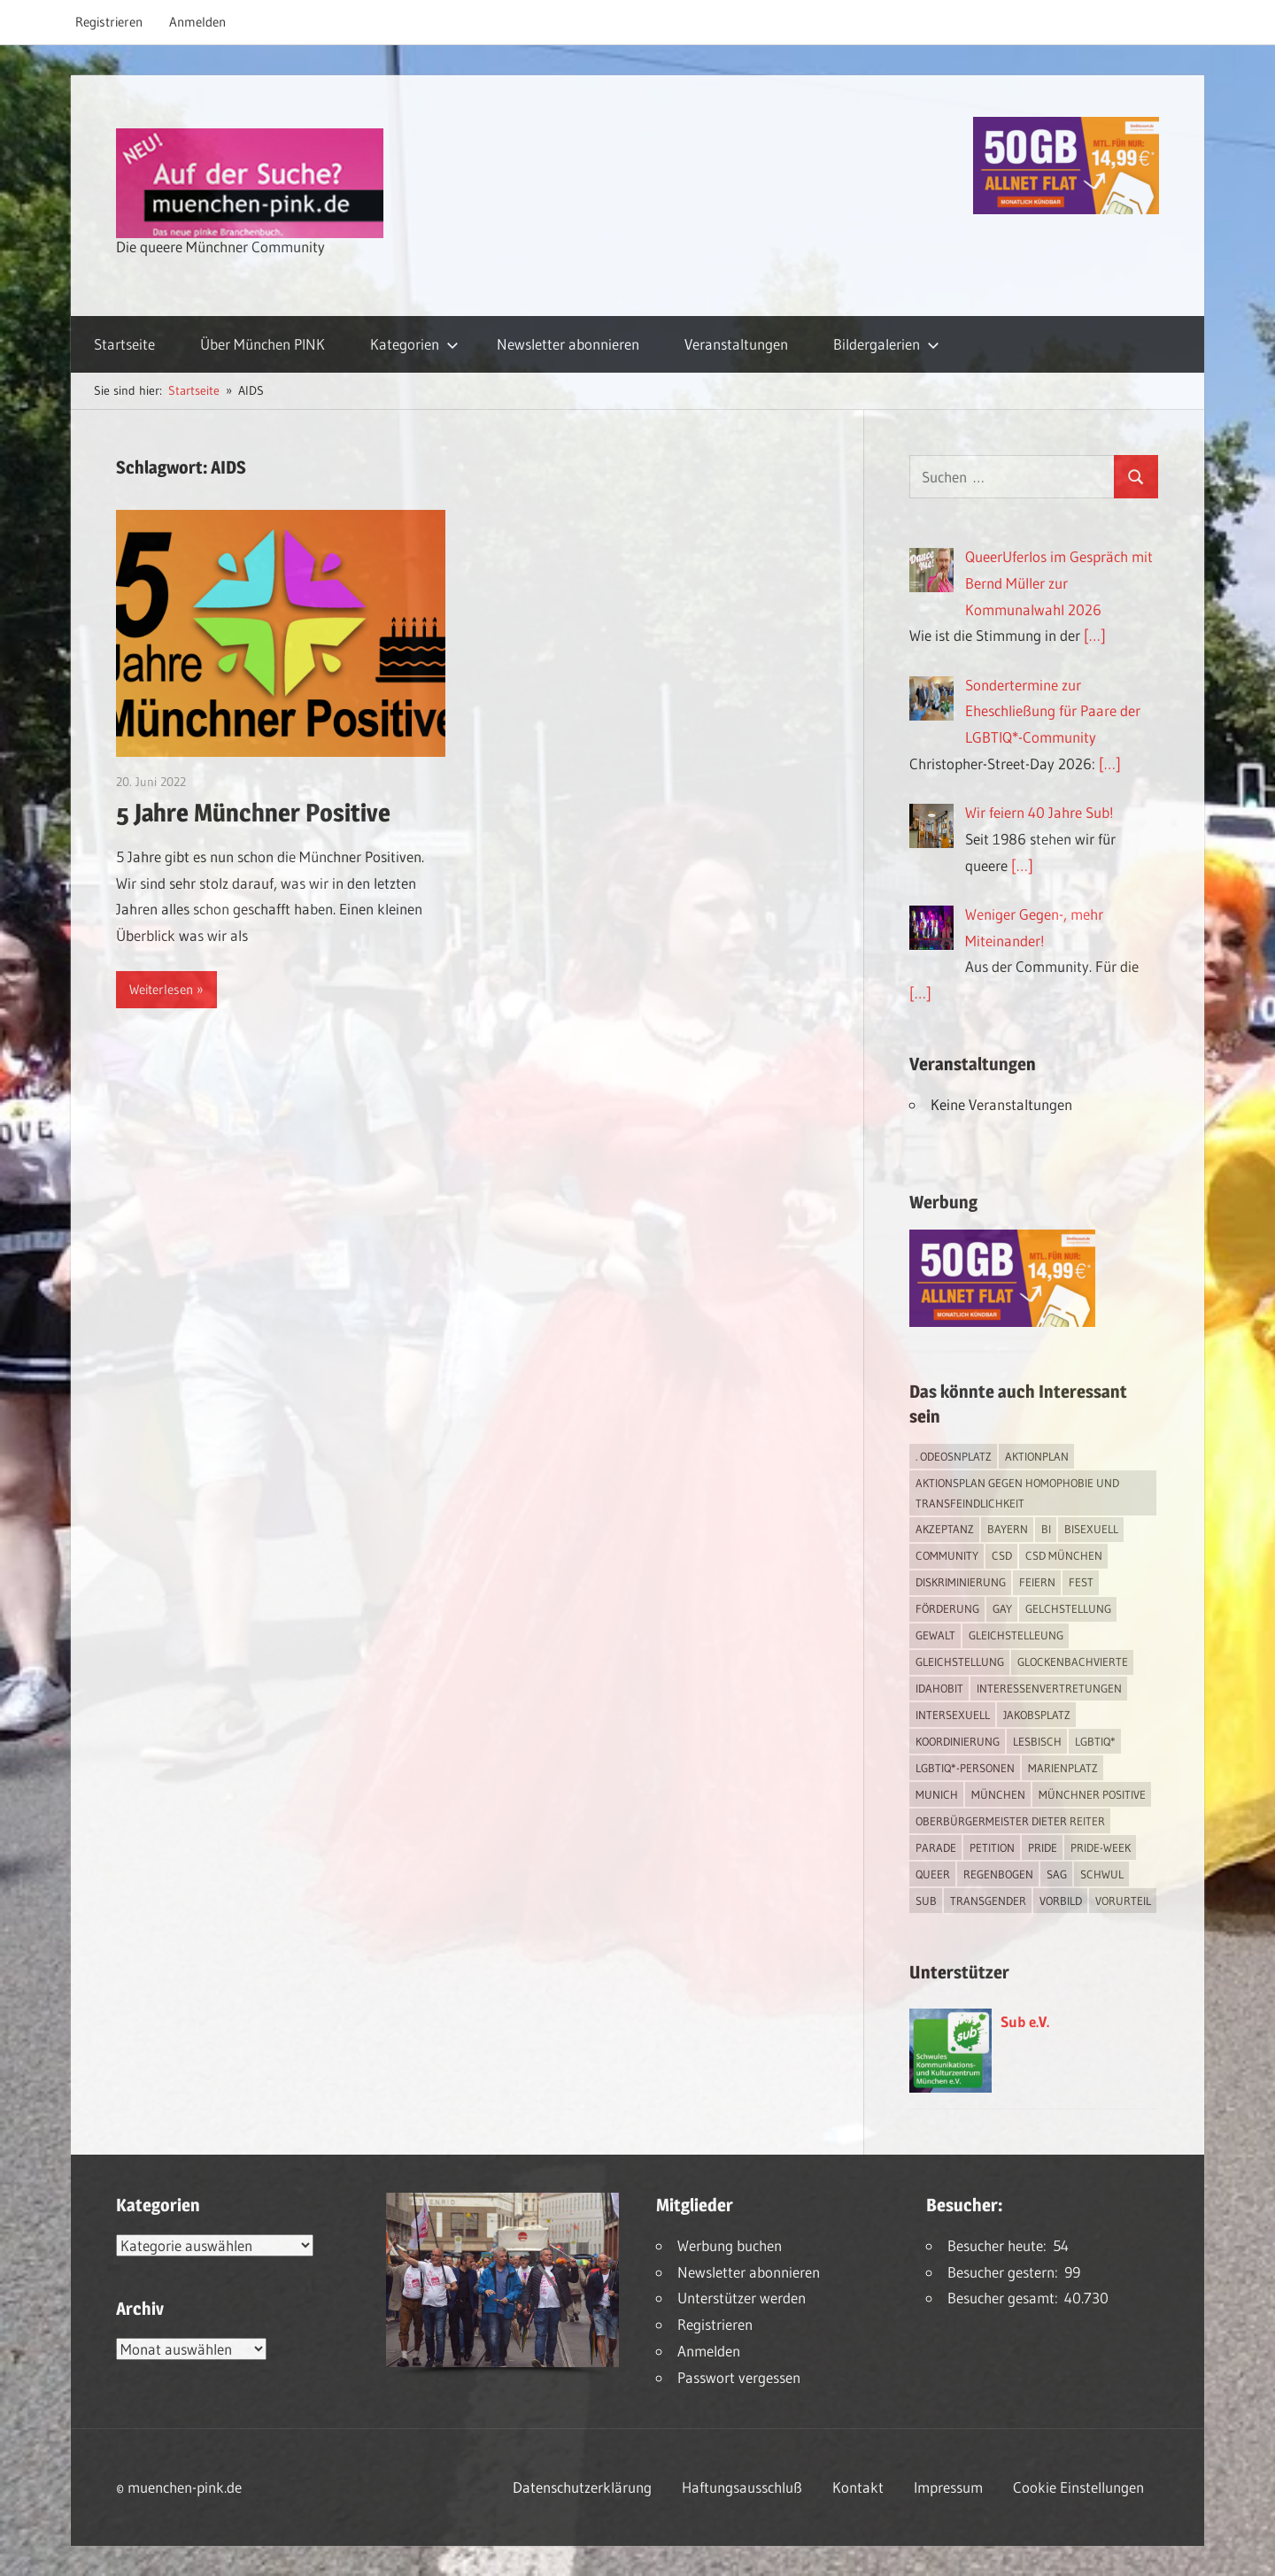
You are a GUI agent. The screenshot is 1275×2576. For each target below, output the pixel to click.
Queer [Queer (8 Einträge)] (933, 1874)
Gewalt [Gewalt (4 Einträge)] (935, 1635)
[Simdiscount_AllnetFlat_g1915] (1066, 208)
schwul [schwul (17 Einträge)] (1102, 1874)
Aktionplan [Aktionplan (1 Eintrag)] (1037, 1456)
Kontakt (858, 2487)
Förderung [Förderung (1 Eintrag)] (947, 1608)
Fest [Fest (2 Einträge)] (1081, 1582)
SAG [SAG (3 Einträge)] (1057, 1874)
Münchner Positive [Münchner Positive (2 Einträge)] (1092, 1794)
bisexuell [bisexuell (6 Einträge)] (1091, 1529)
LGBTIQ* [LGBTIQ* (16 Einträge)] (1095, 1741)
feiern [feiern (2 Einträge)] (1037, 1582)
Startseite (124, 344)
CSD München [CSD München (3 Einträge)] (1063, 1555)
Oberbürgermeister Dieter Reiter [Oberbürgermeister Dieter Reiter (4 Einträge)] (1010, 1821)
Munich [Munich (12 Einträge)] (937, 1794)
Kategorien (414, 344)
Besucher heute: (1000, 2245)
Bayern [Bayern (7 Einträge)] (1007, 1529)
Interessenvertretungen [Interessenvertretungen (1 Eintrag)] (1049, 1688)
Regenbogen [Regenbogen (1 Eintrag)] (998, 1874)
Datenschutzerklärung (582, 2487)
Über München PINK (262, 344)
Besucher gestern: (1005, 2272)
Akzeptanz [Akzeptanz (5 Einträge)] (945, 1529)
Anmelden (197, 21)
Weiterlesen (161, 989)
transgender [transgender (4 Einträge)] (988, 1900)
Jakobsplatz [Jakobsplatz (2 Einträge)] (1036, 1715)
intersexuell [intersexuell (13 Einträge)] (953, 1715)
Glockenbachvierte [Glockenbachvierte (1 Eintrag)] (1072, 1661)
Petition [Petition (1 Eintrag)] (992, 1847)
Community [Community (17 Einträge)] (947, 1555)
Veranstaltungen (736, 344)
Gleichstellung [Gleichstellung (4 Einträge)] (960, 1661)
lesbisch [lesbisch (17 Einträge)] (1037, 1741)
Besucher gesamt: (1005, 2297)
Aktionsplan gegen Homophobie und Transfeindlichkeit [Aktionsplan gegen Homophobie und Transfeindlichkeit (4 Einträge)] (1017, 1493)
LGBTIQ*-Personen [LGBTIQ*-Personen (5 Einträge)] (965, 1768)
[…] (1095, 635)
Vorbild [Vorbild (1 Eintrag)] (1060, 1900)
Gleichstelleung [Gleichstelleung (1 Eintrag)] (1016, 1635)
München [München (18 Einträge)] (998, 1794)
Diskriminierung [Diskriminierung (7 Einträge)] (961, 1582)
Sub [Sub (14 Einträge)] (926, 1900)
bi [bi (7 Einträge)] (1046, 1529)
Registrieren (109, 21)
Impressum (948, 2487)
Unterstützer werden (741, 2297)
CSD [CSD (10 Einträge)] (1002, 1555)
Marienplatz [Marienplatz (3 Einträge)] (1063, 1768)
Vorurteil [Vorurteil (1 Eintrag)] (1123, 1900)
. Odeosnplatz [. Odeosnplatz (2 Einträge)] (954, 1456)
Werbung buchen (729, 2245)
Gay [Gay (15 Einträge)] (1002, 1608)
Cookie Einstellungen (1078, 2487)
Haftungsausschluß (742, 2487)
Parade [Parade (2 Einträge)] (936, 1847)
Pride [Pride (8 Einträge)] (1042, 1847)
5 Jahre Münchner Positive (253, 813)
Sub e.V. (1025, 2021)
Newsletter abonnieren (568, 344)
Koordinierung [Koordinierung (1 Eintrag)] (958, 1741)
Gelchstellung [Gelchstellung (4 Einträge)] (1068, 1608)
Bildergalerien (886, 344)
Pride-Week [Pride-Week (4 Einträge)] (1100, 1847)
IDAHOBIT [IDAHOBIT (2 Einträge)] (939, 1688)
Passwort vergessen (738, 2377)
